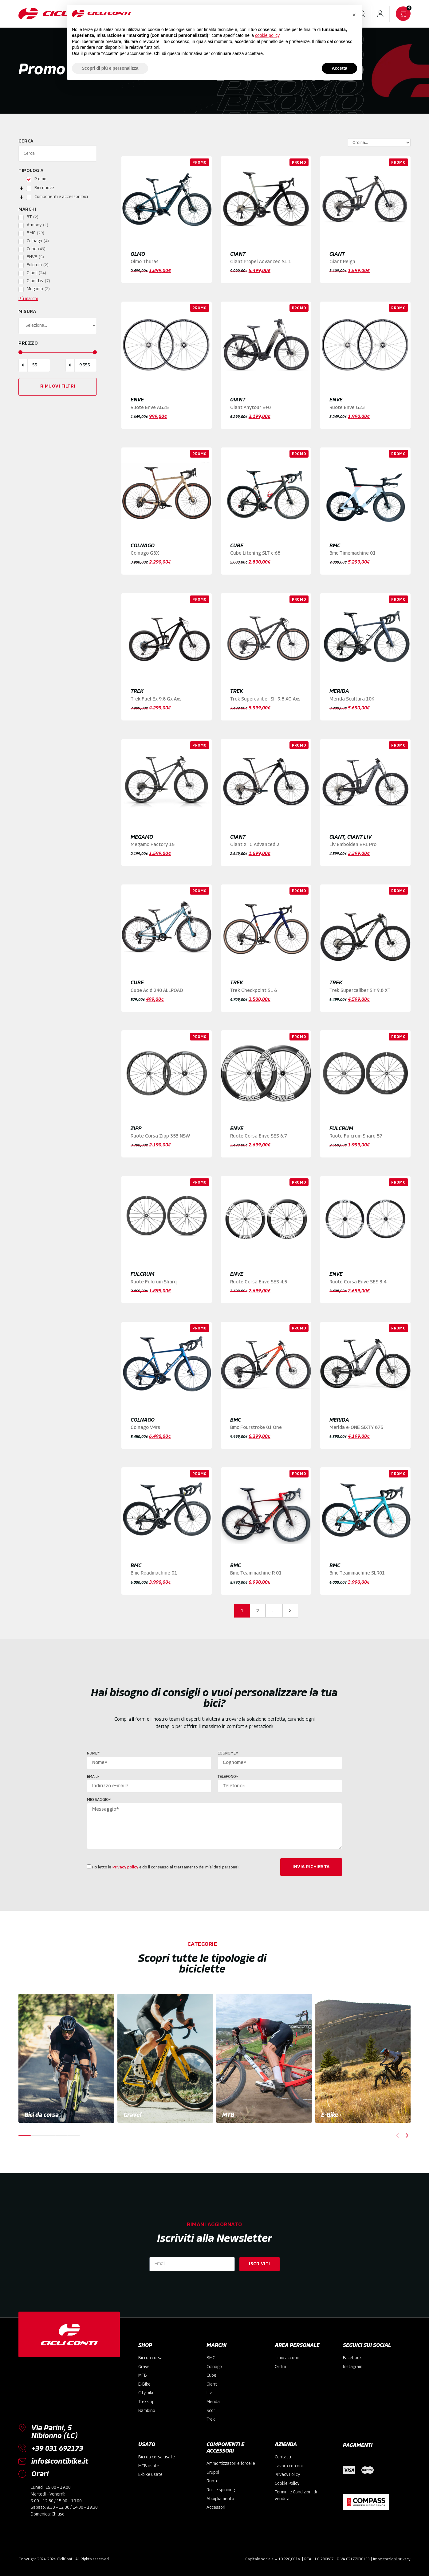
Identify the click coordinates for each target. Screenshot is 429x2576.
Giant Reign (342, 262)
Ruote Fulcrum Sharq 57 (355, 1136)
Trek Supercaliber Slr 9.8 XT (360, 990)
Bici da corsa (42, 2116)
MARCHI (216, 2345)
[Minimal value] (57, 352)
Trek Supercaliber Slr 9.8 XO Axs (265, 699)
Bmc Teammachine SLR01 (357, 1573)
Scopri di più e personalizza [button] (110, 68)
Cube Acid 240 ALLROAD (157, 990)
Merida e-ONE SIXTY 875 (356, 1427)
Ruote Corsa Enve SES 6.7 (258, 1136)
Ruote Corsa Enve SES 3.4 (357, 1282)
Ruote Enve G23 (347, 407)
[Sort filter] (387, 142)
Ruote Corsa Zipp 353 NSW (160, 1136)
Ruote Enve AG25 (150, 407)
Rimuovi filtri (57, 386)
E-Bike (329, 2116)
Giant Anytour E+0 (250, 407)
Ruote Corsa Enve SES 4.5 (258, 1282)
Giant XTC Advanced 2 (254, 844)
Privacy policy (125, 1867)
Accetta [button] (339, 68)
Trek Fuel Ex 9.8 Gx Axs (156, 699)
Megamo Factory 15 (153, 844)
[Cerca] (57, 153)
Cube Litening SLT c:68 (255, 553)
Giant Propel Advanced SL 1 (260, 262)
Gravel (132, 2116)
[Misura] (57, 325)
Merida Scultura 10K (351, 699)
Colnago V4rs (145, 1427)
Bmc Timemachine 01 (352, 553)
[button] (397, 2135)
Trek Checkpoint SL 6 (253, 990)
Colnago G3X (145, 553)
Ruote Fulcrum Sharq (154, 1282)
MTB (228, 2116)
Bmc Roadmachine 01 (154, 1573)
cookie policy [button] (267, 35)
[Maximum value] (85, 365)
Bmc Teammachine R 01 (255, 1573)
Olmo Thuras (145, 262)
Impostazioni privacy (392, 2559)
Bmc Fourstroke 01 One (256, 1427)
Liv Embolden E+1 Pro (352, 844)
